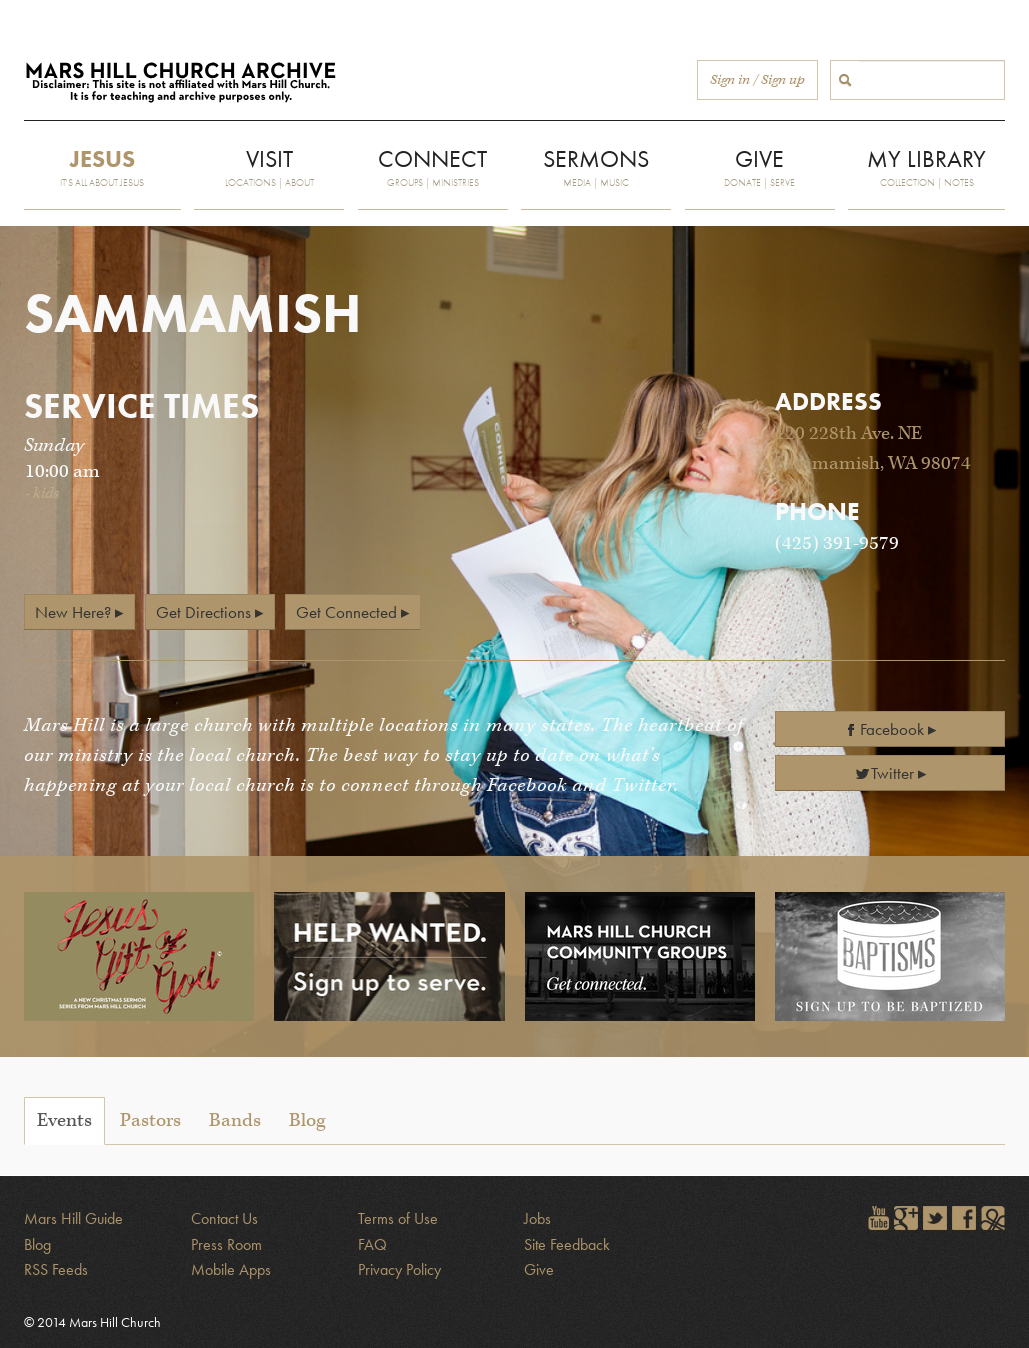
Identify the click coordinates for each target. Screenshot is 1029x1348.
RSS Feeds (56, 1269)
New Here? (73, 612)
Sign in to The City (993, 1218)
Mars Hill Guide (73, 1218)
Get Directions (203, 612)
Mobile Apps (231, 1269)
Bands (235, 1120)
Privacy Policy (399, 1269)
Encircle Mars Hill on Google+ (906, 1218)
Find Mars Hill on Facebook (964, 1218)
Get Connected (346, 612)
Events (64, 1120)
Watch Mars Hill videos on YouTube (877, 1218)
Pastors (150, 1120)
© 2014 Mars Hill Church (92, 1322)
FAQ (372, 1244)
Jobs (537, 1218)
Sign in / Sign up (757, 80)
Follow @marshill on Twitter (935, 1218)
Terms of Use (398, 1218)
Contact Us (224, 1218)
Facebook (884, 729)
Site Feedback (567, 1244)
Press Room (226, 1244)
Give (539, 1269)
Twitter (884, 773)
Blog (307, 1120)
